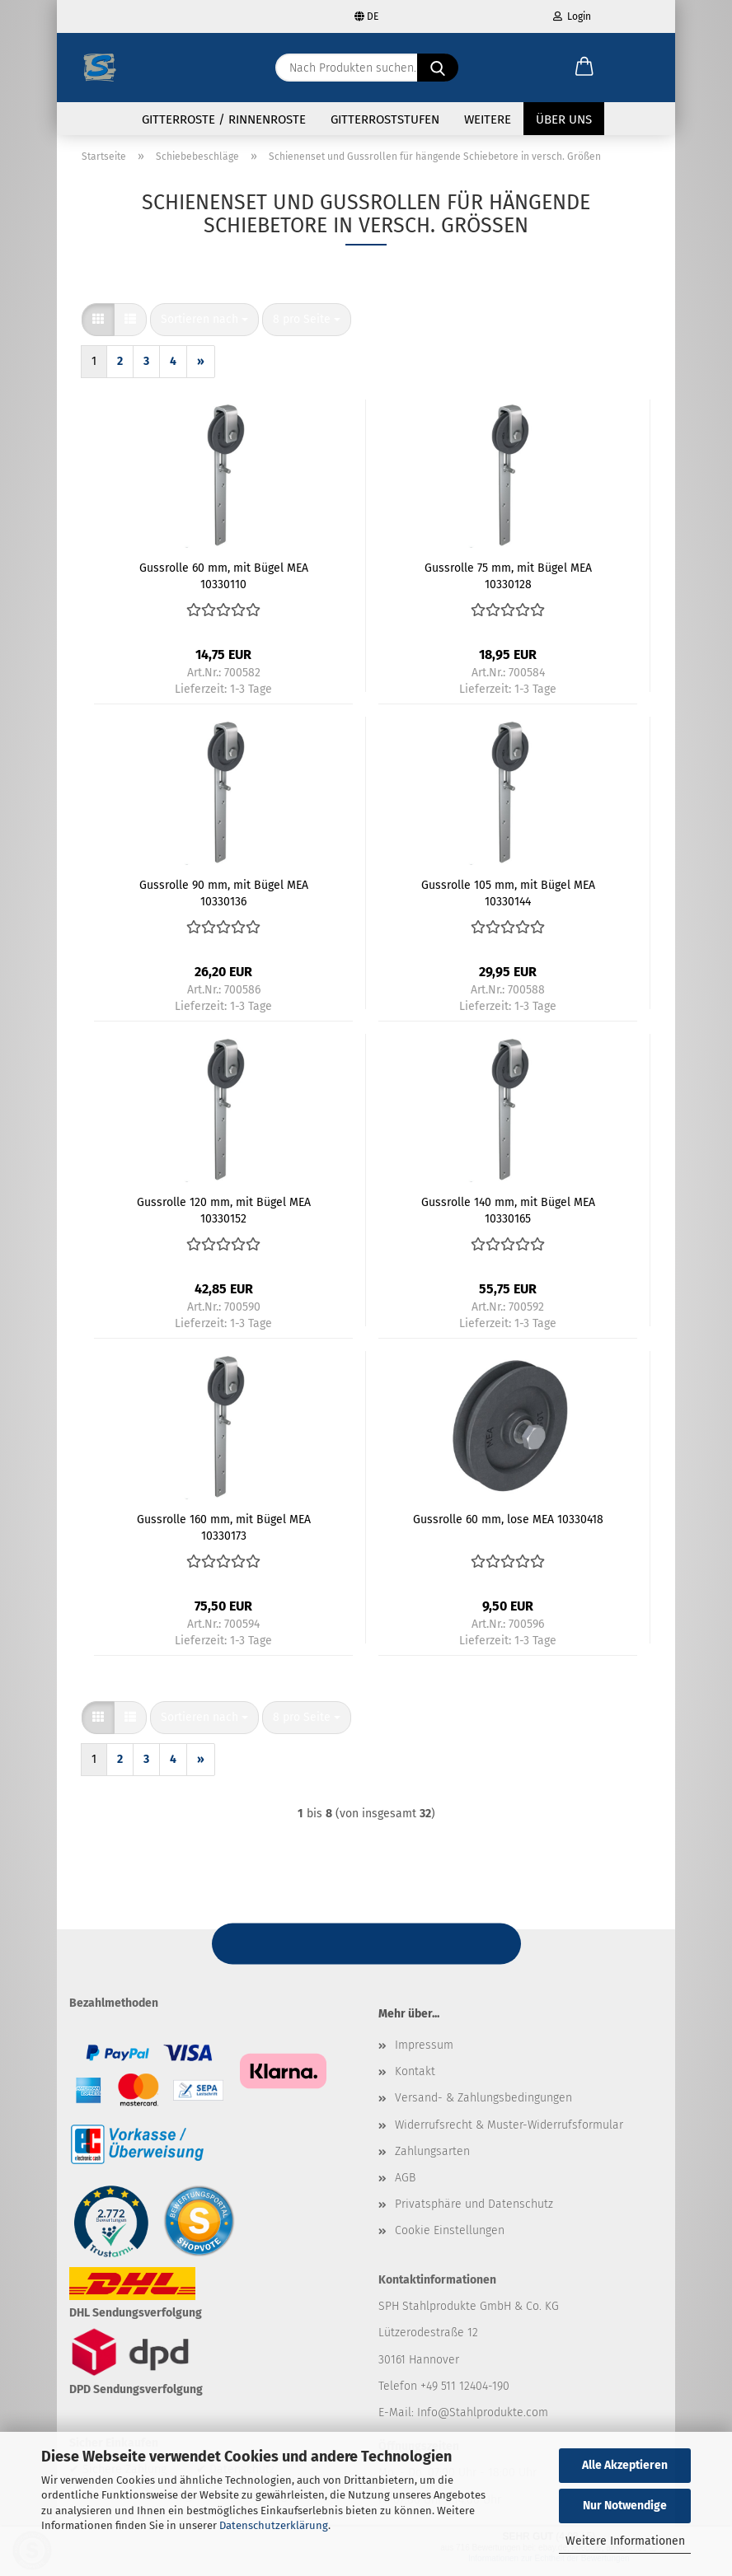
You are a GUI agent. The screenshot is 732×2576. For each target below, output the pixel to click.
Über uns (564, 119)
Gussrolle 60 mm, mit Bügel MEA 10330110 (223, 578)
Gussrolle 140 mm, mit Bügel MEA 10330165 (508, 1213)
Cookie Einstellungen (449, 2234)
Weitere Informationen (625, 2541)
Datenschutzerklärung (273, 2525)
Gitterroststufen (385, 119)
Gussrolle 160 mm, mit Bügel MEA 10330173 (224, 1530)
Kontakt (415, 2075)
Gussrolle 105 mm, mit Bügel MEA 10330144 (508, 895)
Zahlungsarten (432, 2155)
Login (572, 16)
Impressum (424, 2048)
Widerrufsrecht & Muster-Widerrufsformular (509, 2128)
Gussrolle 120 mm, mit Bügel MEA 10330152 (224, 1213)
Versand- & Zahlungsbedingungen (483, 2101)
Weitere (487, 119)
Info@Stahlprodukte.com (482, 2416)
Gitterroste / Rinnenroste (224, 119)
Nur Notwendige (625, 2506)
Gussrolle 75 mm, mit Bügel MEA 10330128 (508, 578)
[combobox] (204, 322)
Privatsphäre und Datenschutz (474, 2207)
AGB (405, 2181)
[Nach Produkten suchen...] (437, 68)
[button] (584, 67)
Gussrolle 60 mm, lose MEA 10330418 (508, 1523)
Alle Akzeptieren (625, 2465)
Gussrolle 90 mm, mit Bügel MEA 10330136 (223, 895)
